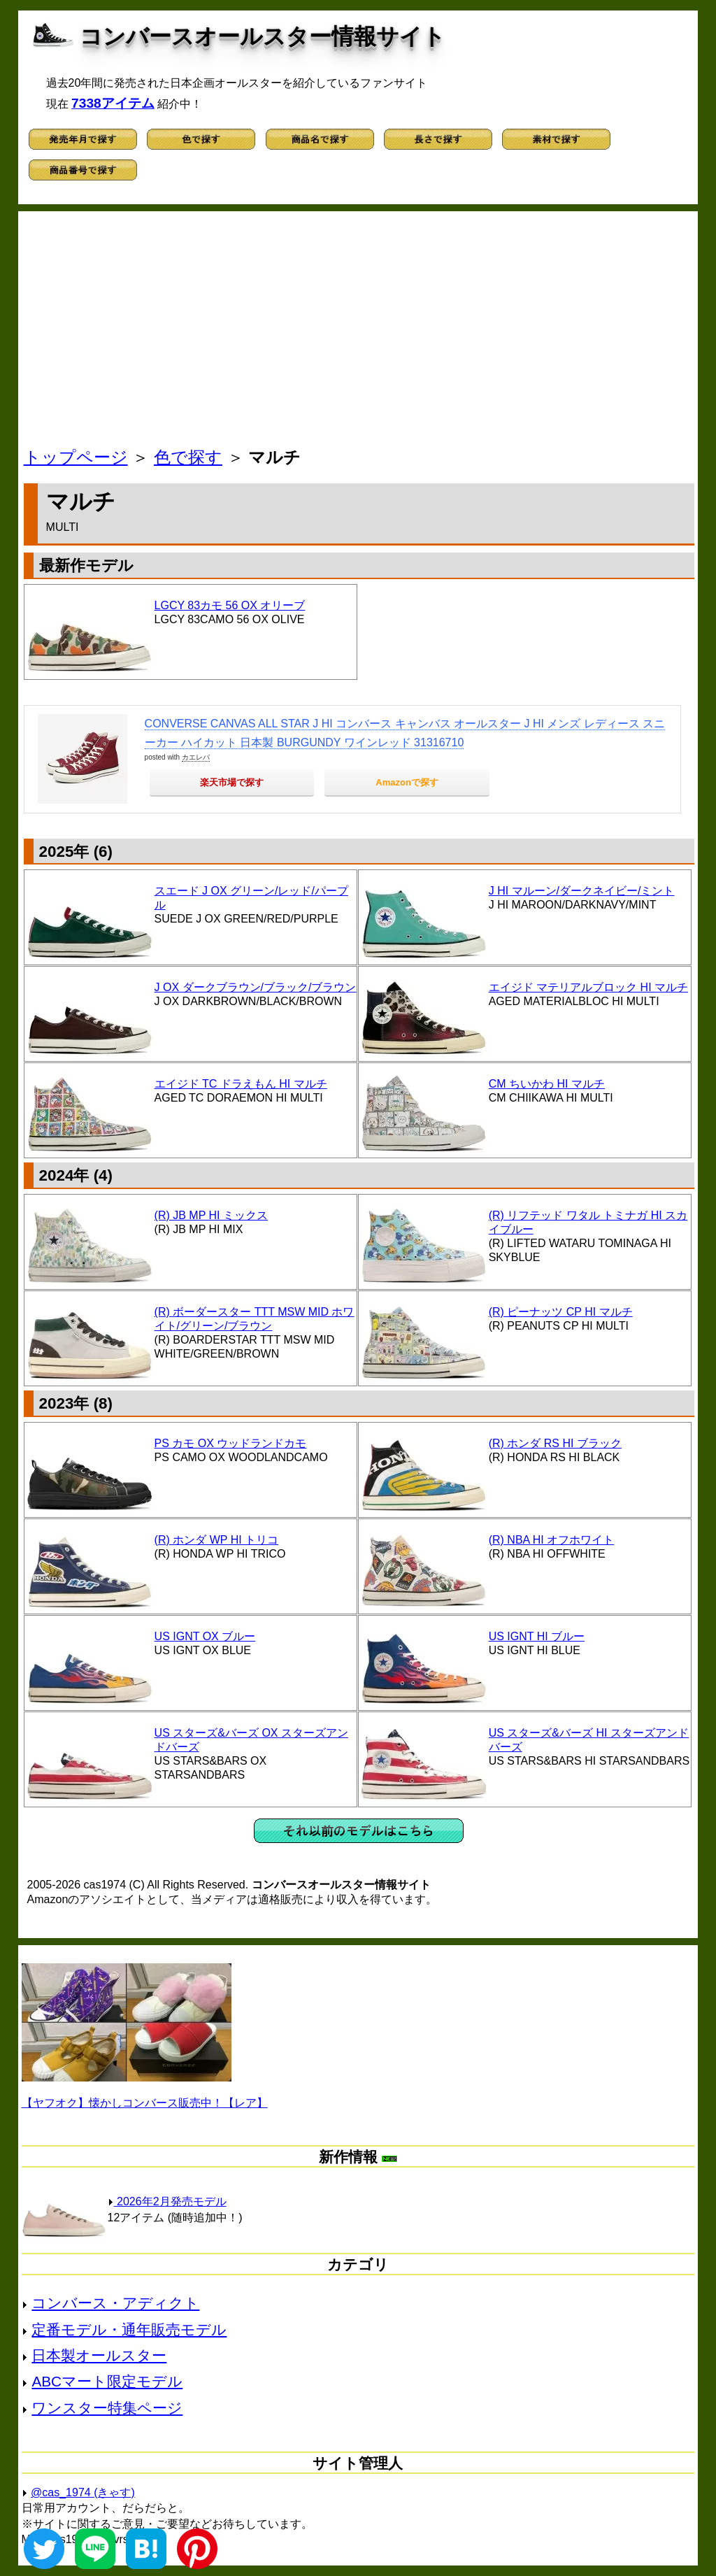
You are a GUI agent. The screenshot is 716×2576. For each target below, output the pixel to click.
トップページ (76, 457)
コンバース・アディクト (115, 2303)
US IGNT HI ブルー (537, 1636)
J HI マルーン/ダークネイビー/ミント (582, 891)
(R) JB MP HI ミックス (211, 1215)
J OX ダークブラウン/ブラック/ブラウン (256, 987)
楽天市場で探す (232, 782)
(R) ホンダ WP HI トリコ (216, 1540)
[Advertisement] (359, 333)
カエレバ (196, 757)
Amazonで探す (406, 782)
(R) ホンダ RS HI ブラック (555, 1443)
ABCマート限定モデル (106, 2381)
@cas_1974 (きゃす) (83, 2492)
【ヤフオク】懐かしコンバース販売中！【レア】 (145, 2103)
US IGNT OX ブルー (205, 1636)
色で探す (188, 457)
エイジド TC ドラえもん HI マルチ (241, 1084)
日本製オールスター (98, 2355)
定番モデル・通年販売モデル (129, 2329)
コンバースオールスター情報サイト (262, 36)
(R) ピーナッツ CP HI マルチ (561, 1312)
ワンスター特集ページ (106, 2408)
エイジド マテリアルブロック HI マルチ (588, 987)
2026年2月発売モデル (167, 2201)
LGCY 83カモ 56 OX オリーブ (230, 605)
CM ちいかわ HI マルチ (547, 1084)
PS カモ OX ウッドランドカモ (231, 1443)
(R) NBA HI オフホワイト (552, 1540)
